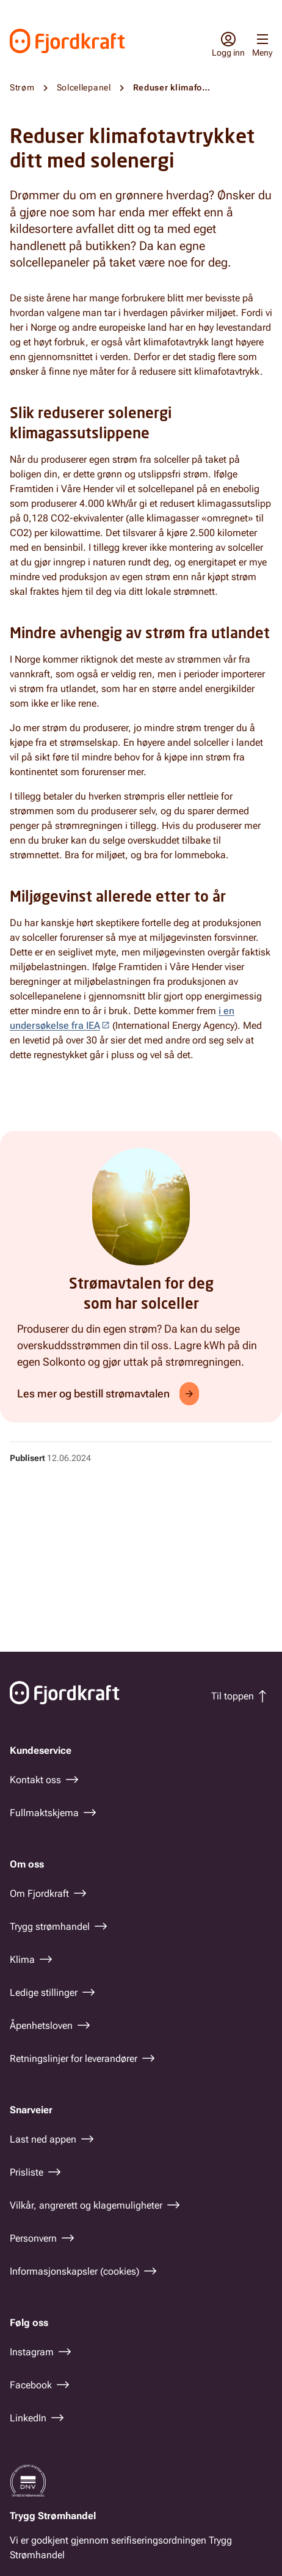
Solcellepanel (84, 87)
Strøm (22, 87)
